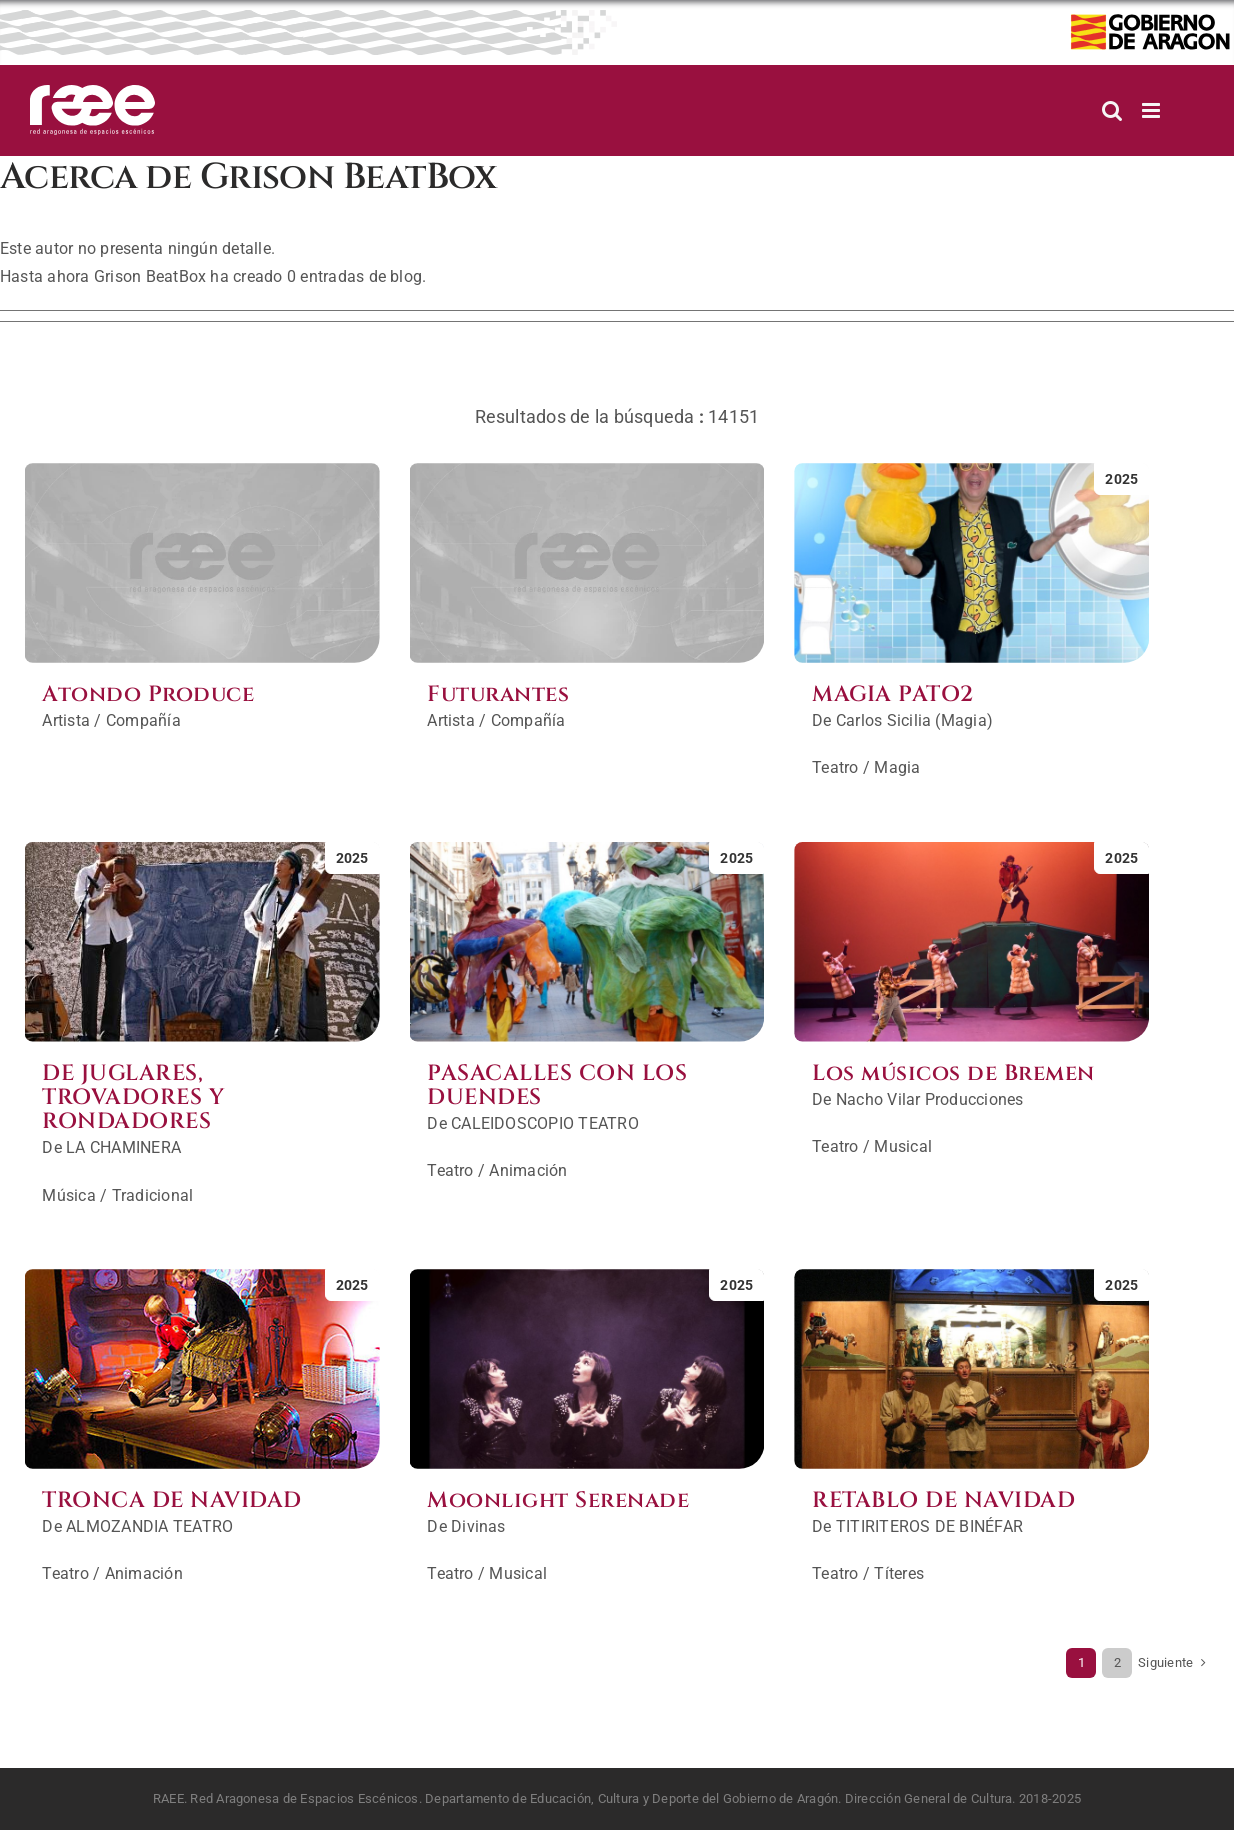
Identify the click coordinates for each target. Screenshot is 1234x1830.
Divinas (478, 1526)
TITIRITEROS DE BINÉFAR (929, 1526)
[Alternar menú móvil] (1152, 110)
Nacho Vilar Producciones (930, 1099)
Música (68, 1195)
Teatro (835, 767)
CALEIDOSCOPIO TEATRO (545, 1123)
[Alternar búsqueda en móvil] (1112, 110)
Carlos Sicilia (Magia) (914, 720)
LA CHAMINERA (123, 1147)
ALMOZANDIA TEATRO (149, 1526)
